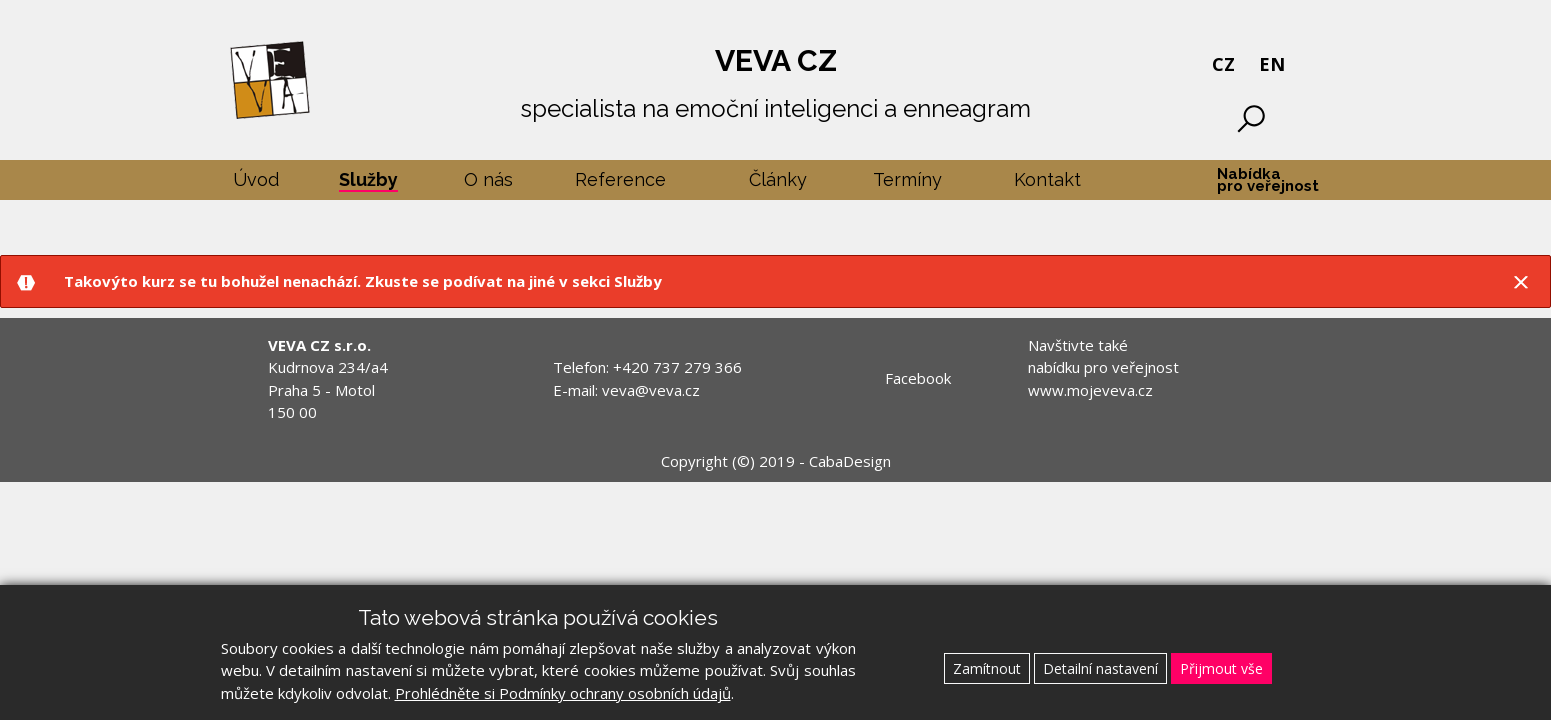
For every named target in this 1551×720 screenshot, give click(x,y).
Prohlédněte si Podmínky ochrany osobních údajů (563, 693)
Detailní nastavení (1100, 668)
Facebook (918, 378)
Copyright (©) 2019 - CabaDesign (776, 461)
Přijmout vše (1221, 668)
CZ (1223, 64)
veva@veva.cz (651, 390)
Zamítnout (987, 668)
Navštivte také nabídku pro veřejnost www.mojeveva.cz (1103, 367)
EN (1272, 64)
